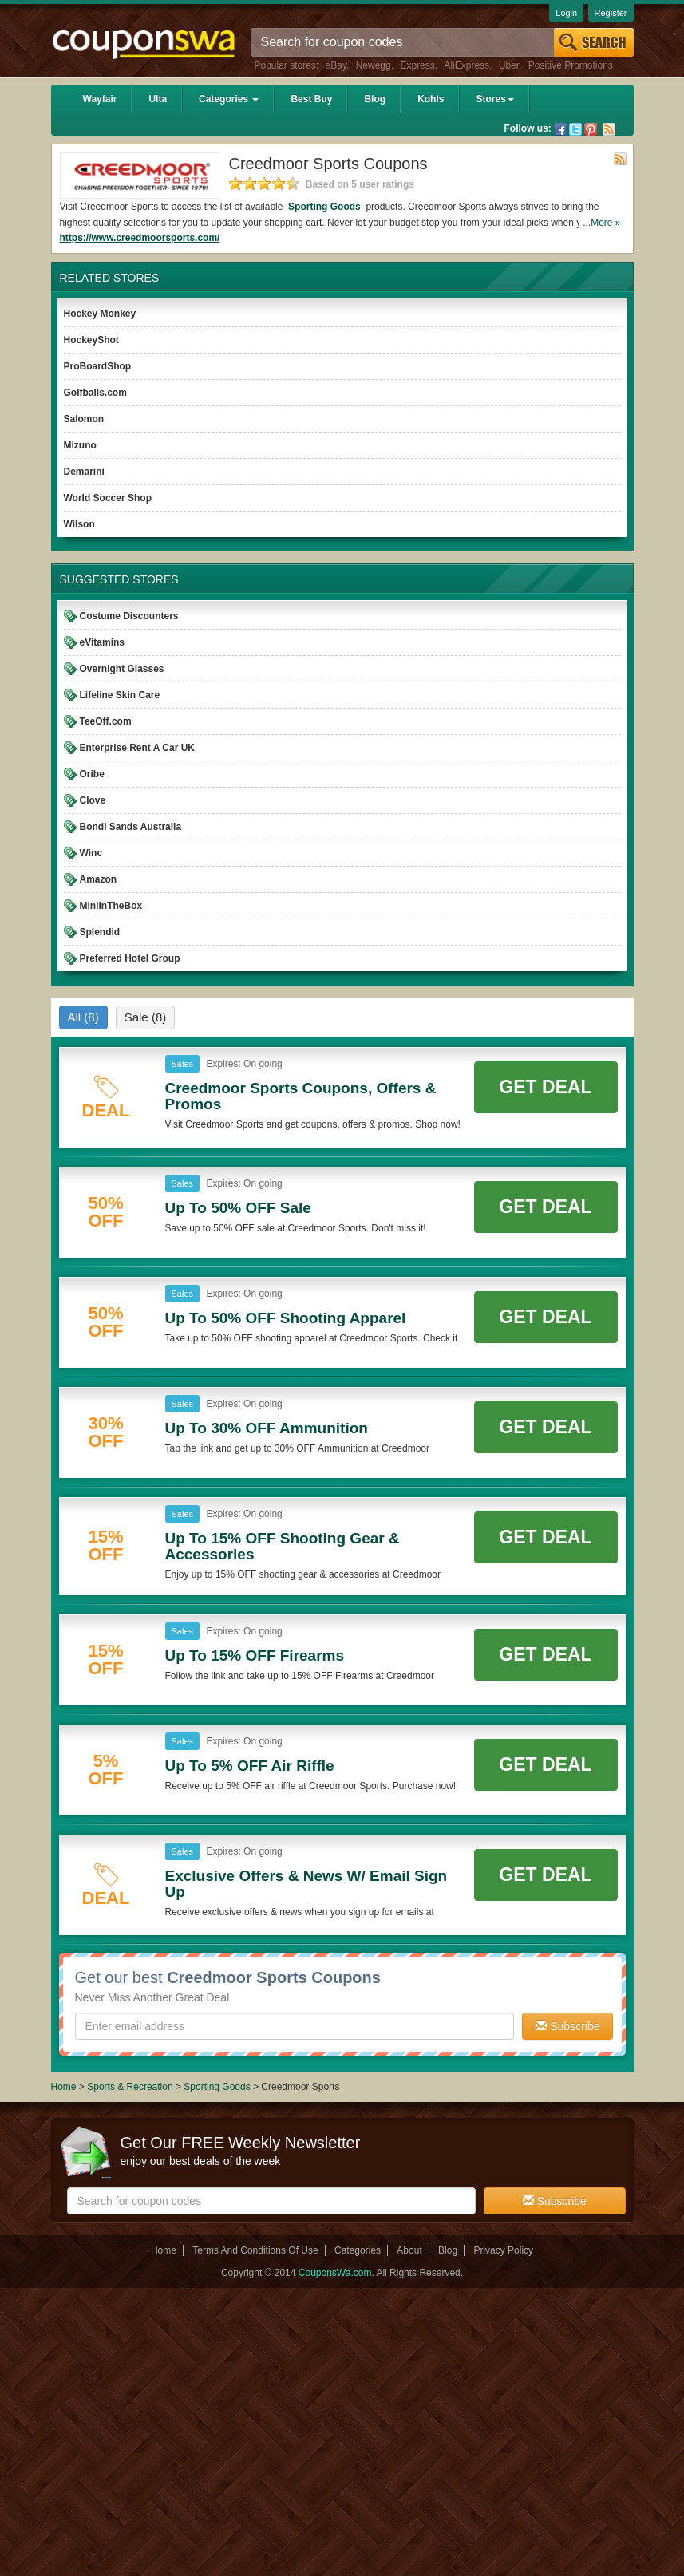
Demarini (84, 471)
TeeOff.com (106, 721)
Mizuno (80, 445)
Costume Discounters (129, 616)
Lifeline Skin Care (120, 695)
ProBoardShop (98, 366)
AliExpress (466, 65)
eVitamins (102, 642)
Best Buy (311, 99)
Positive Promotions (570, 65)
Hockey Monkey (100, 313)
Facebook (560, 129)
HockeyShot (91, 340)
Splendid (100, 932)
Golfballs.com (95, 392)
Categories (229, 99)
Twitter (575, 129)
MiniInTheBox (111, 905)
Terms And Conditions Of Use (255, 2250)
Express (417, 65)
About (409, 2250)
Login (566, 13)
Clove (93, 800)
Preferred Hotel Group (130, 958)
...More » (601, 222)
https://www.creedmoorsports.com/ (140, 237)
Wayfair (100, 99)
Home (64, 2086)
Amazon (98, 879)
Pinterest (590, 129)
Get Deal (545, 1087)
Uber (509, 65)
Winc (91, 853)
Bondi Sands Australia (131, 826)
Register (611, 13)
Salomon (84, 419)
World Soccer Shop (108, 498)
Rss (609, 129)
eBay (336, 65)
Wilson (79, 524)
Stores (494, 99)
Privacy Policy (503, 2250)
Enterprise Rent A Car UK (137, 747)
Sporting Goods (324, 206)
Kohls (430, 99)
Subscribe (567, 2026)
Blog (374, 99)
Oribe (92, 774)
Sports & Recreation (129, 2086)
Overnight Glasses (122, 668)
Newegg (373, 65)
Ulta (157, 99)
